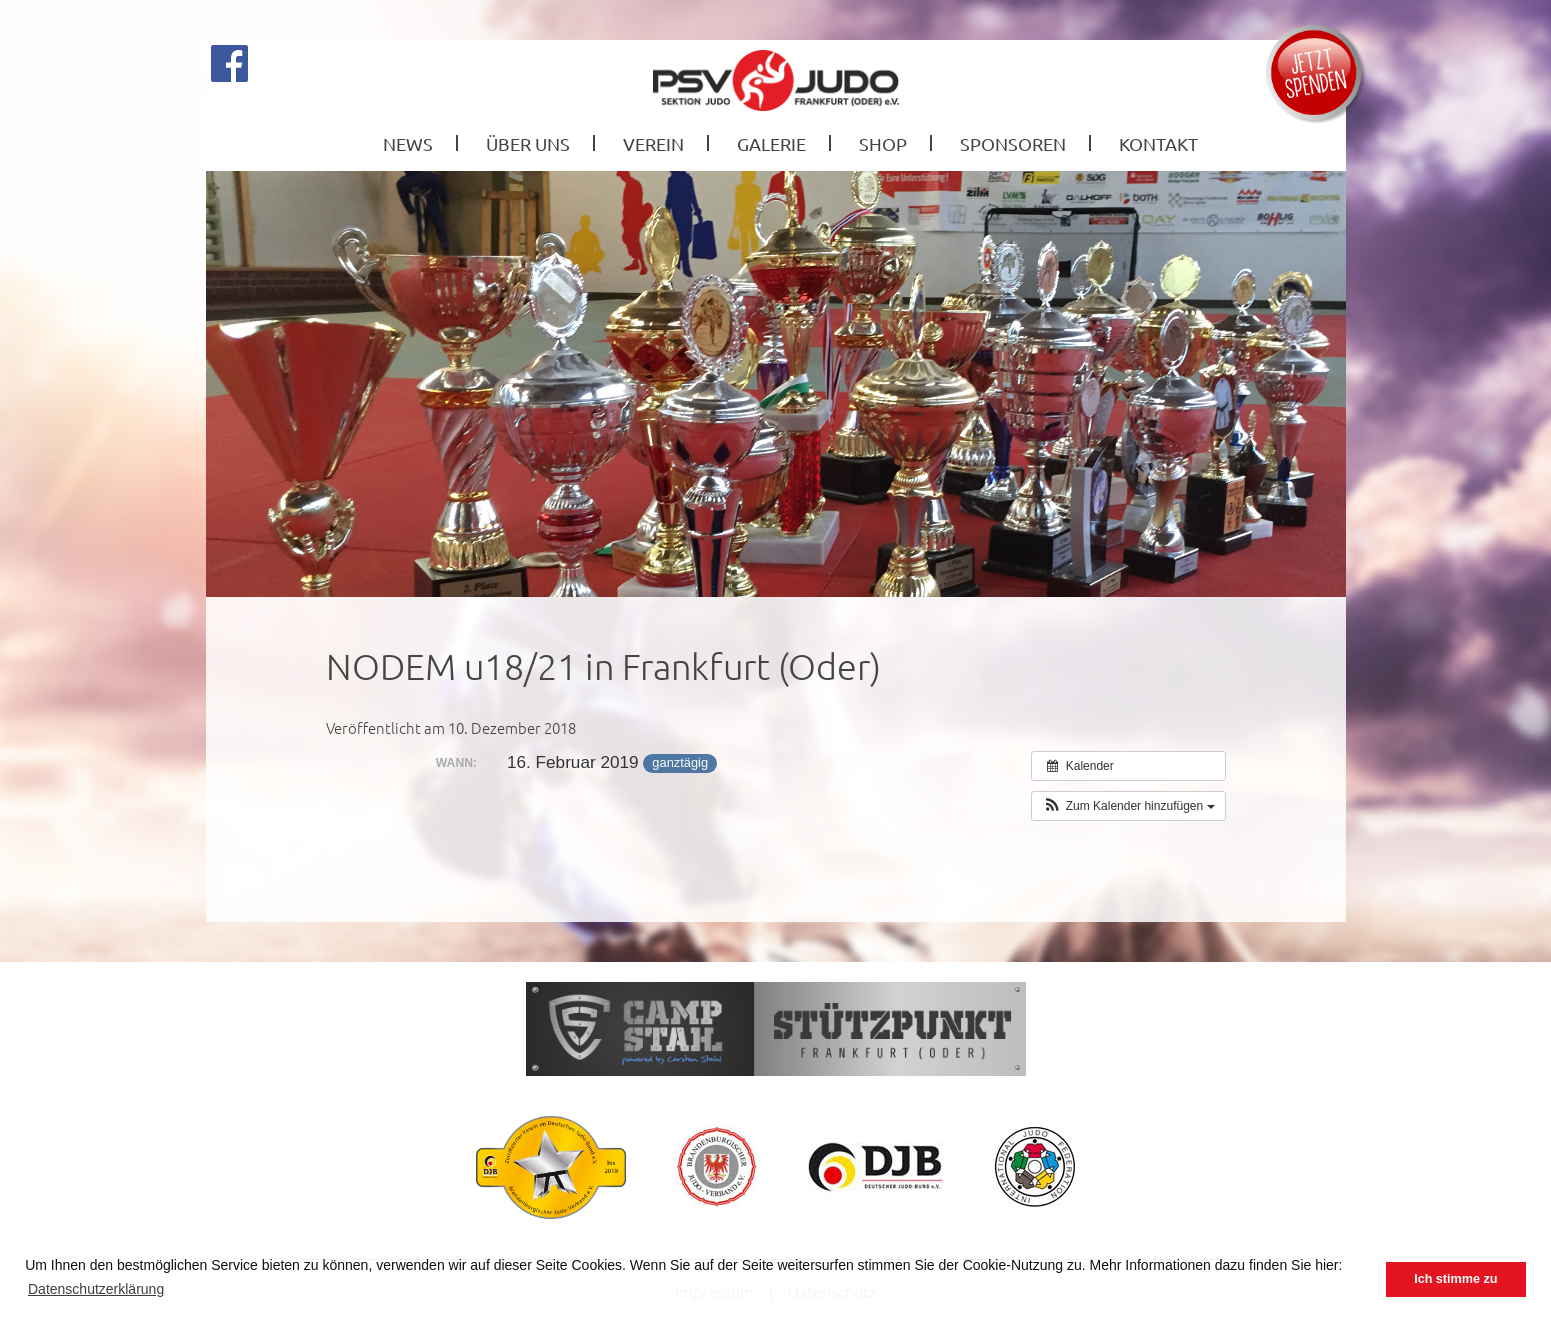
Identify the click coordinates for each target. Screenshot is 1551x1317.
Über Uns (528, 143)
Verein (653, 143)
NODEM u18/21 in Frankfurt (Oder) (603, 666)
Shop (883, 143)
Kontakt (1158, 143)
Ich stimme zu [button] (1455, 1279)
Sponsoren (1013, 143)
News (408, 143)
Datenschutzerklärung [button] (96, 1289)
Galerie (771, 143)
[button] (1128, 806)
